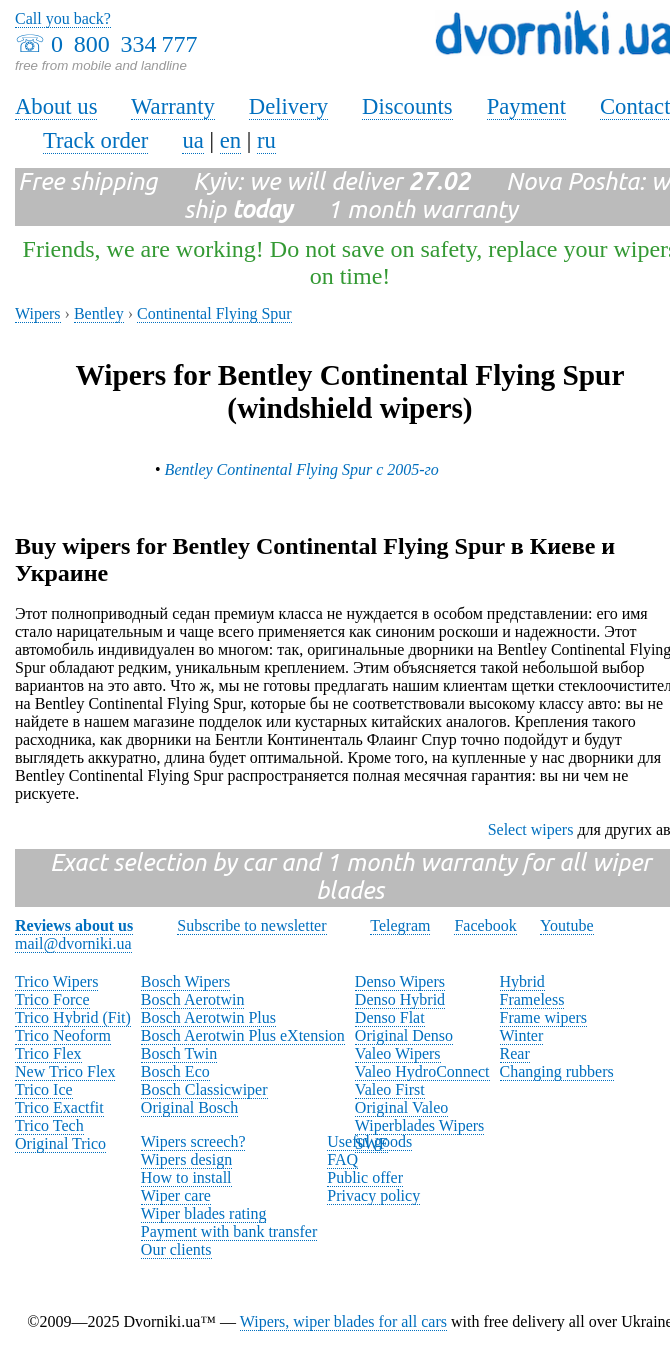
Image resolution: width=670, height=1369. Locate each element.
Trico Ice (44, 1089)
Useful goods (369, 1141)
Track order (96, 140)
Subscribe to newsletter (251, 925)
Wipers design (186, 1159)
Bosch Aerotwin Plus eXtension (243, 1035)
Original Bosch (189, 1107)
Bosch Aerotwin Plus (208, 1017)
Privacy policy (373, 1195)
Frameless (532, 999)
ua (192, 140)
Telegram (400, 925)
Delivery (288, 106)
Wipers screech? (193, 1141)
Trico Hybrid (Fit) (73, 1017)
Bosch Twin (179, 1053)
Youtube (567, 925)
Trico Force (52, 999)
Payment (526, 106)
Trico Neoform (63, 1035)
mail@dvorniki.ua (73, 943)
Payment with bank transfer (229, 1231)
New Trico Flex (65, 1071)
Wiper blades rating (204, 1213)
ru (266, 140)
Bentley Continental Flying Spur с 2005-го (302, 469)
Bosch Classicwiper (204, 1089)
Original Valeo (401, 1107)
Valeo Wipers (398, 1053)
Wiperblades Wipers (419, 1125)
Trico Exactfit (59, 1107)
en (230, 140)
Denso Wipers (400, 981)
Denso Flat (390, 1017)
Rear (515, 1053)
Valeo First (390, 1089)
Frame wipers (544, 1017)
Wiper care (176, 1195)
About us (56, 106)
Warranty (173, 106)
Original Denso (404, 1035)
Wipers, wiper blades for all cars (343, 1321)
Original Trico (60, 1143)
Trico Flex (48, 1053)
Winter (522, 1035)
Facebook (485, 925)
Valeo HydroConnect (422, 1071)
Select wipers (531, 829)
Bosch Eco (175, 1071)
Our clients (176, 1249)
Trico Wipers (56, 981)
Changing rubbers (557, 1071)
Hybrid (522, 981)
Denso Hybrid (400, 999)
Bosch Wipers (185, 981)
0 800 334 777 (124, 44)
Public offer (365, 1177)
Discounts (407, 106)
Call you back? (63, 18)
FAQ (342, 1159)
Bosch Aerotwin (193, 999)
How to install (186, 1177)
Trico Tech (49, 1125)
